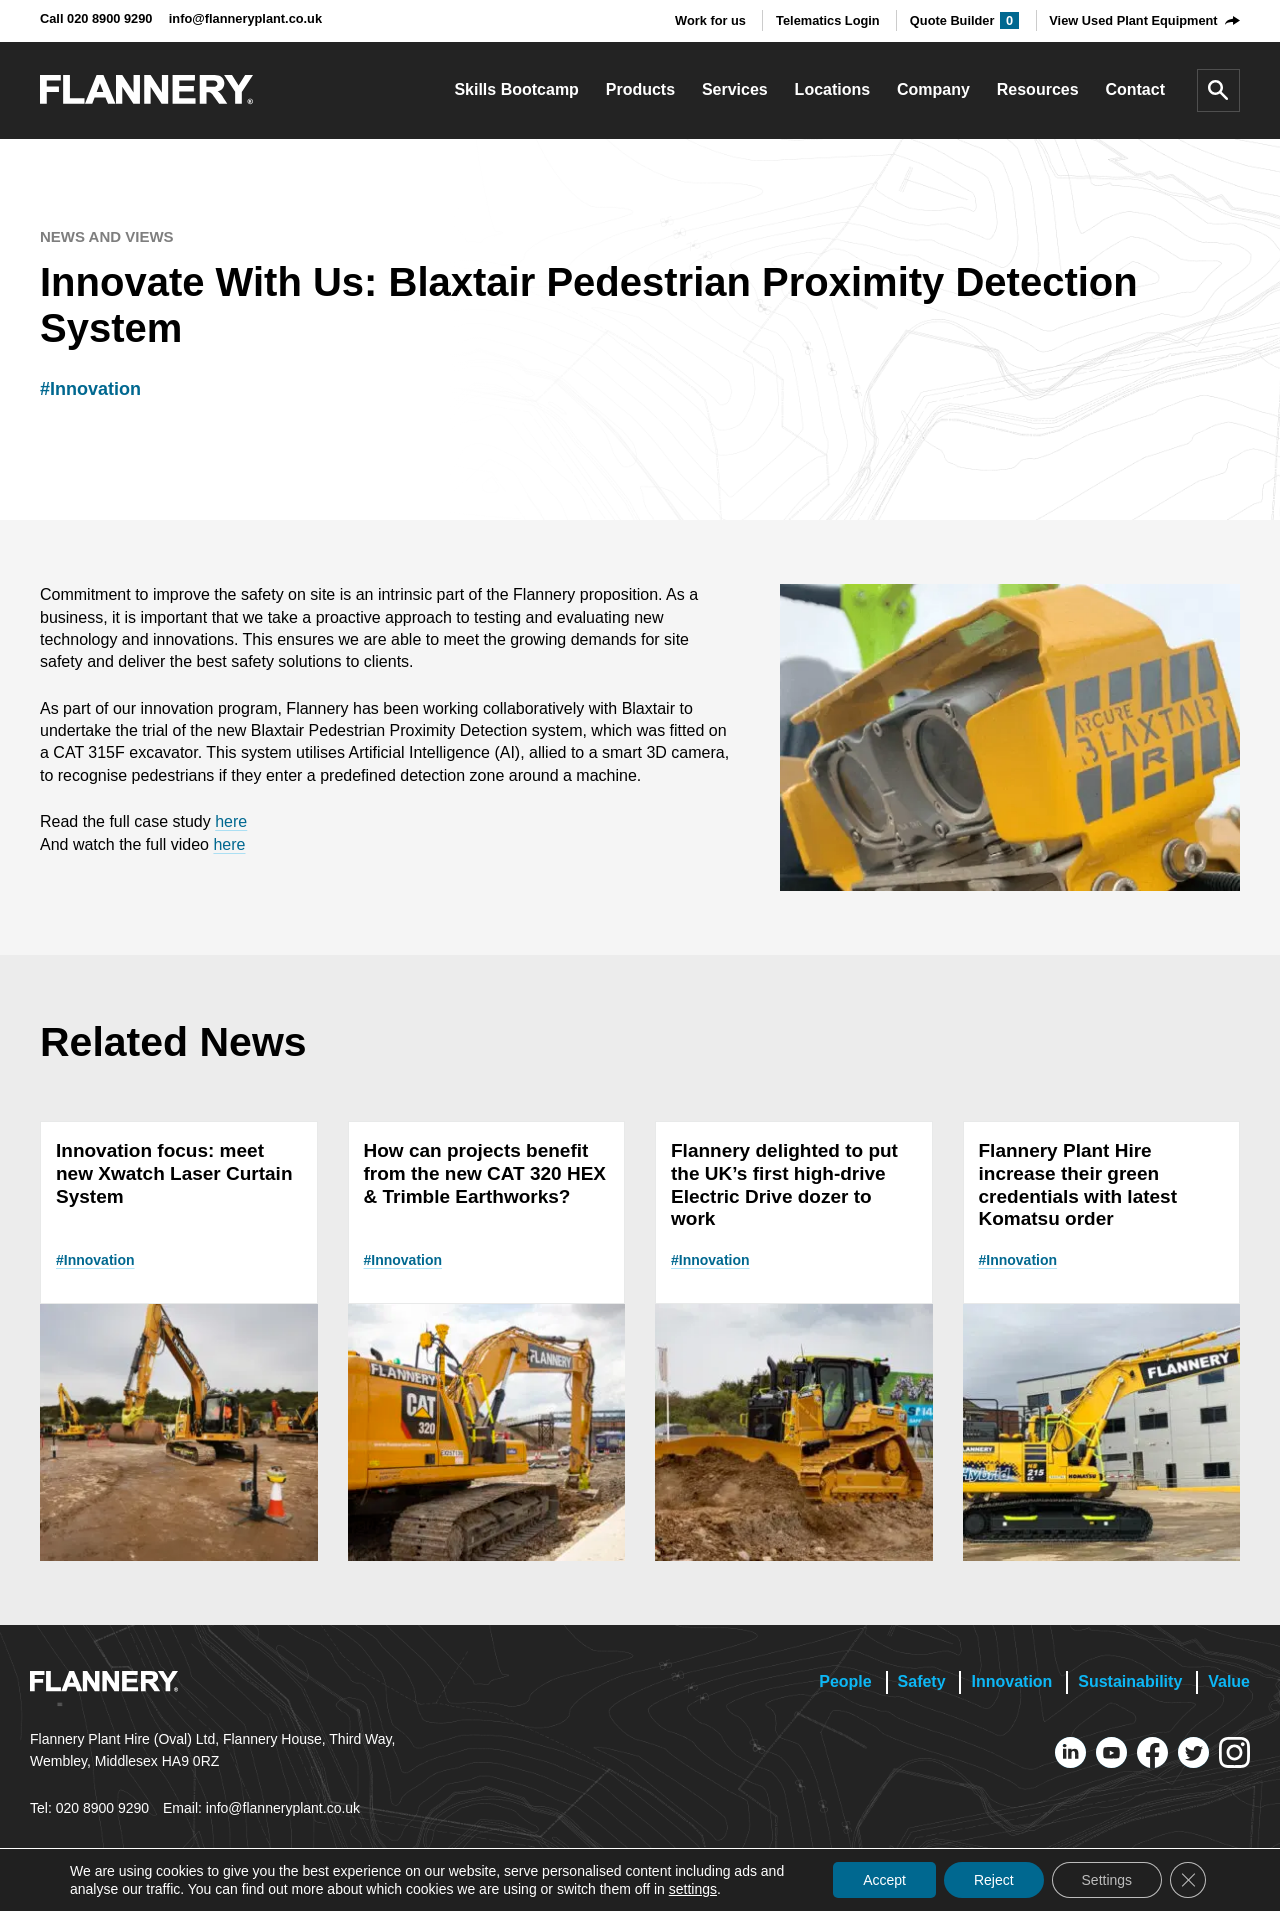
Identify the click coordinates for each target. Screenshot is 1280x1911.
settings (693, 1889)
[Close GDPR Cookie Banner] (1188, 1880)
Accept (884, 1880)
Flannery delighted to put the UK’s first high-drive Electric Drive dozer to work (784, 1184)
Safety (922, 1681)
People (845, 1681)
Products (640, 89)
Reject (994, 1880)
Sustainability (1130, 1681)
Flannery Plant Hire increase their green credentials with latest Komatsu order (1078, 1184)
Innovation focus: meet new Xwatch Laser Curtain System (174, 1173)
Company (933, 89)
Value (1229, 1681)
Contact (1135, 89)
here (231, 821)
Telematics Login (828, 20)
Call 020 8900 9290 (96, 18)
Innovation (1011, 1681)
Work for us (710, 20)
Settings (1106, 1880)
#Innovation (90, 389)
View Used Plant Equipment (1133, 20)
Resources (1038, 89)
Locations (833, 89)
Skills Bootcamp (516, 89)
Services (735, 89)
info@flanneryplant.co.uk (245, 18)
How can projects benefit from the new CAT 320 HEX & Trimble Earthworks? (485, 1173)
